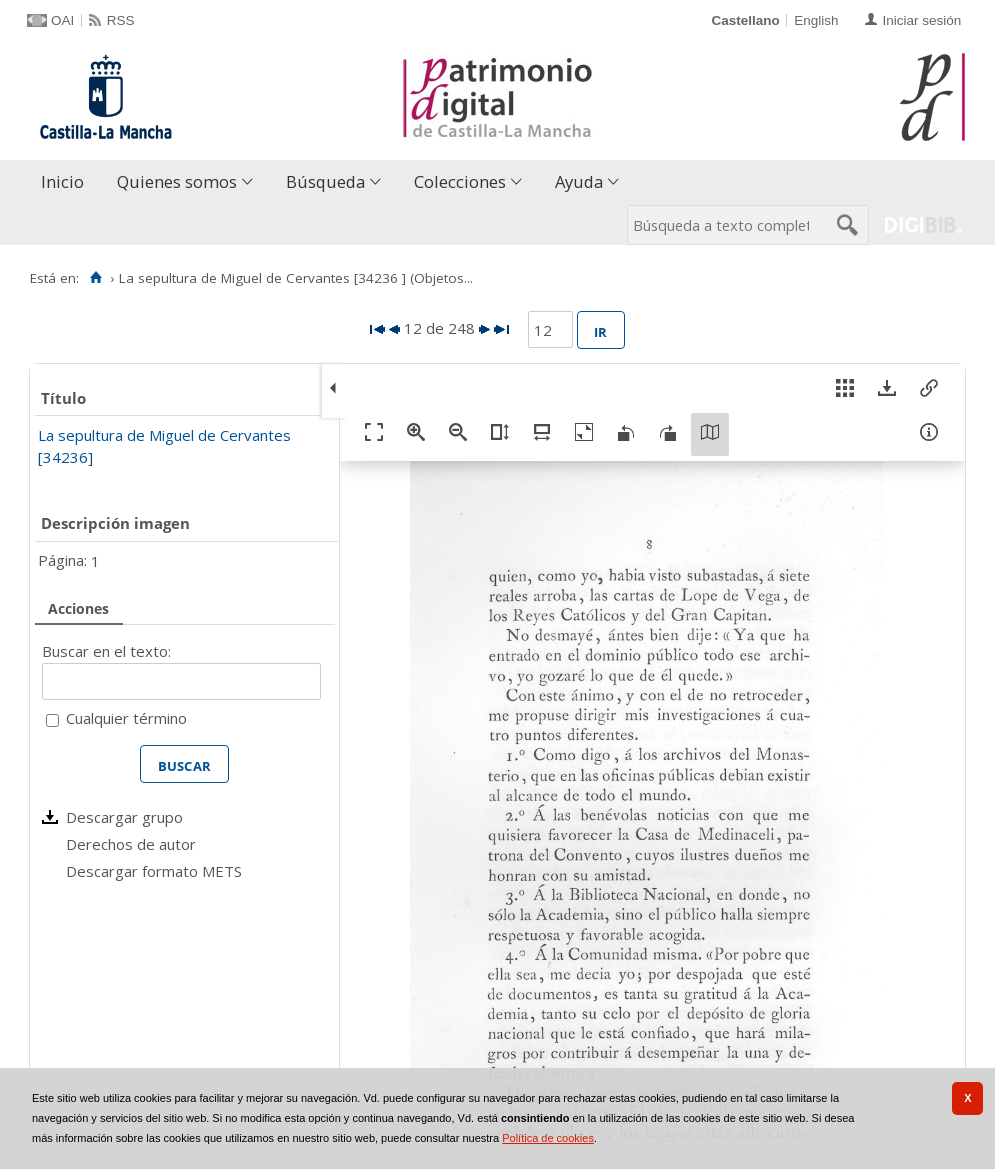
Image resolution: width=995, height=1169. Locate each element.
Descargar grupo (124, 817)
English (816, 20)
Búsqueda (325, 181)
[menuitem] (67, 182)
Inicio (62, 181)
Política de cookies (548, 1138)
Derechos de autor (131, 844)
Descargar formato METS (154, 871)
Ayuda (579, 181)
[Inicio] (95, 278)
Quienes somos (177, 181)
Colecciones (460, 181)
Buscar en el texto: (106, 651)
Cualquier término (126, 718)
